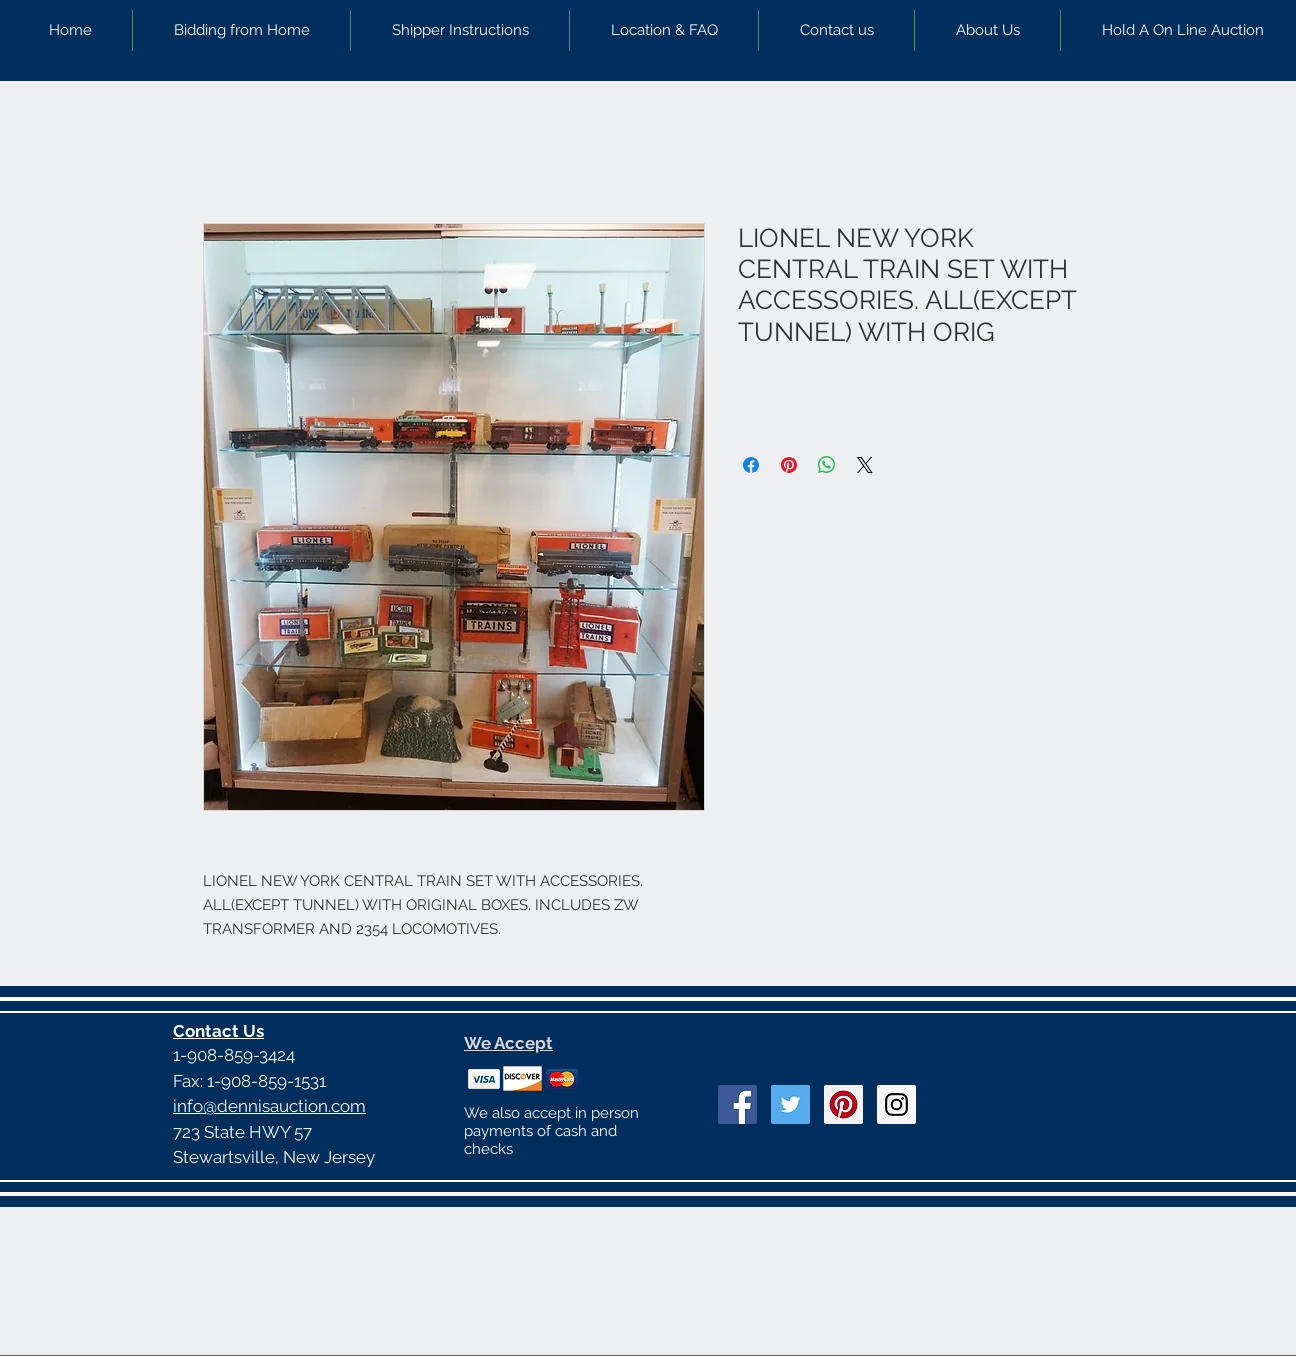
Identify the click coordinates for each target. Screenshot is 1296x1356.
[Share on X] (865, 465)
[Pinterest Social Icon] (843, 1104)
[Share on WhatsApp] (827, 465)
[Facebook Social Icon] (737, 1104)
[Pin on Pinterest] (789, 465)
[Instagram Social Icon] (896, 1104)
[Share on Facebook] (751, 465)
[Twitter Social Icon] (790, 1104)
